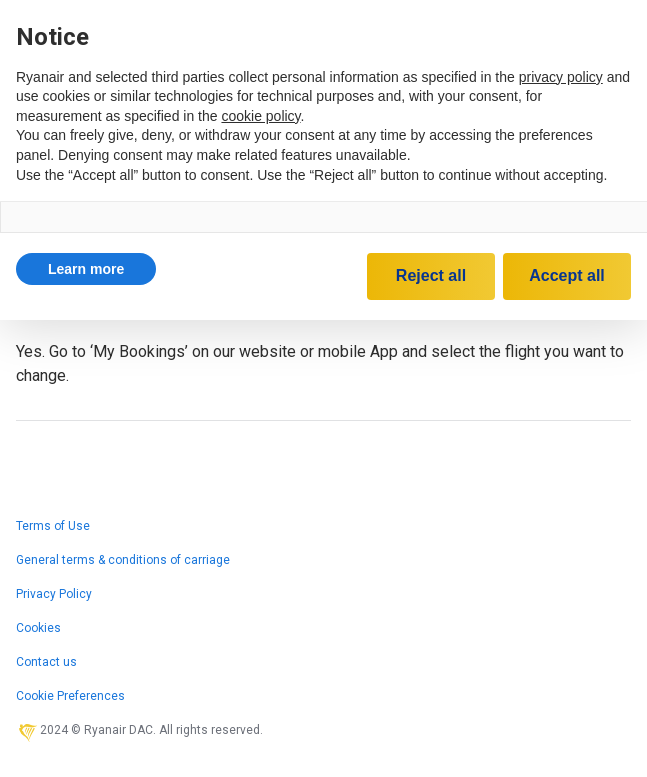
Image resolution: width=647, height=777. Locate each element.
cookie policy (260, 116)
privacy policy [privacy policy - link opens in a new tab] (561, 77)
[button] (86, 269)
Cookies (38, 628)
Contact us (46, 662)
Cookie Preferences (70, 696)
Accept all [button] (567, 275)
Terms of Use (53, 526)
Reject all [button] (431, 275)
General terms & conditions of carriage (123, 560)
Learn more (86, 269)
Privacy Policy (54, 594)
